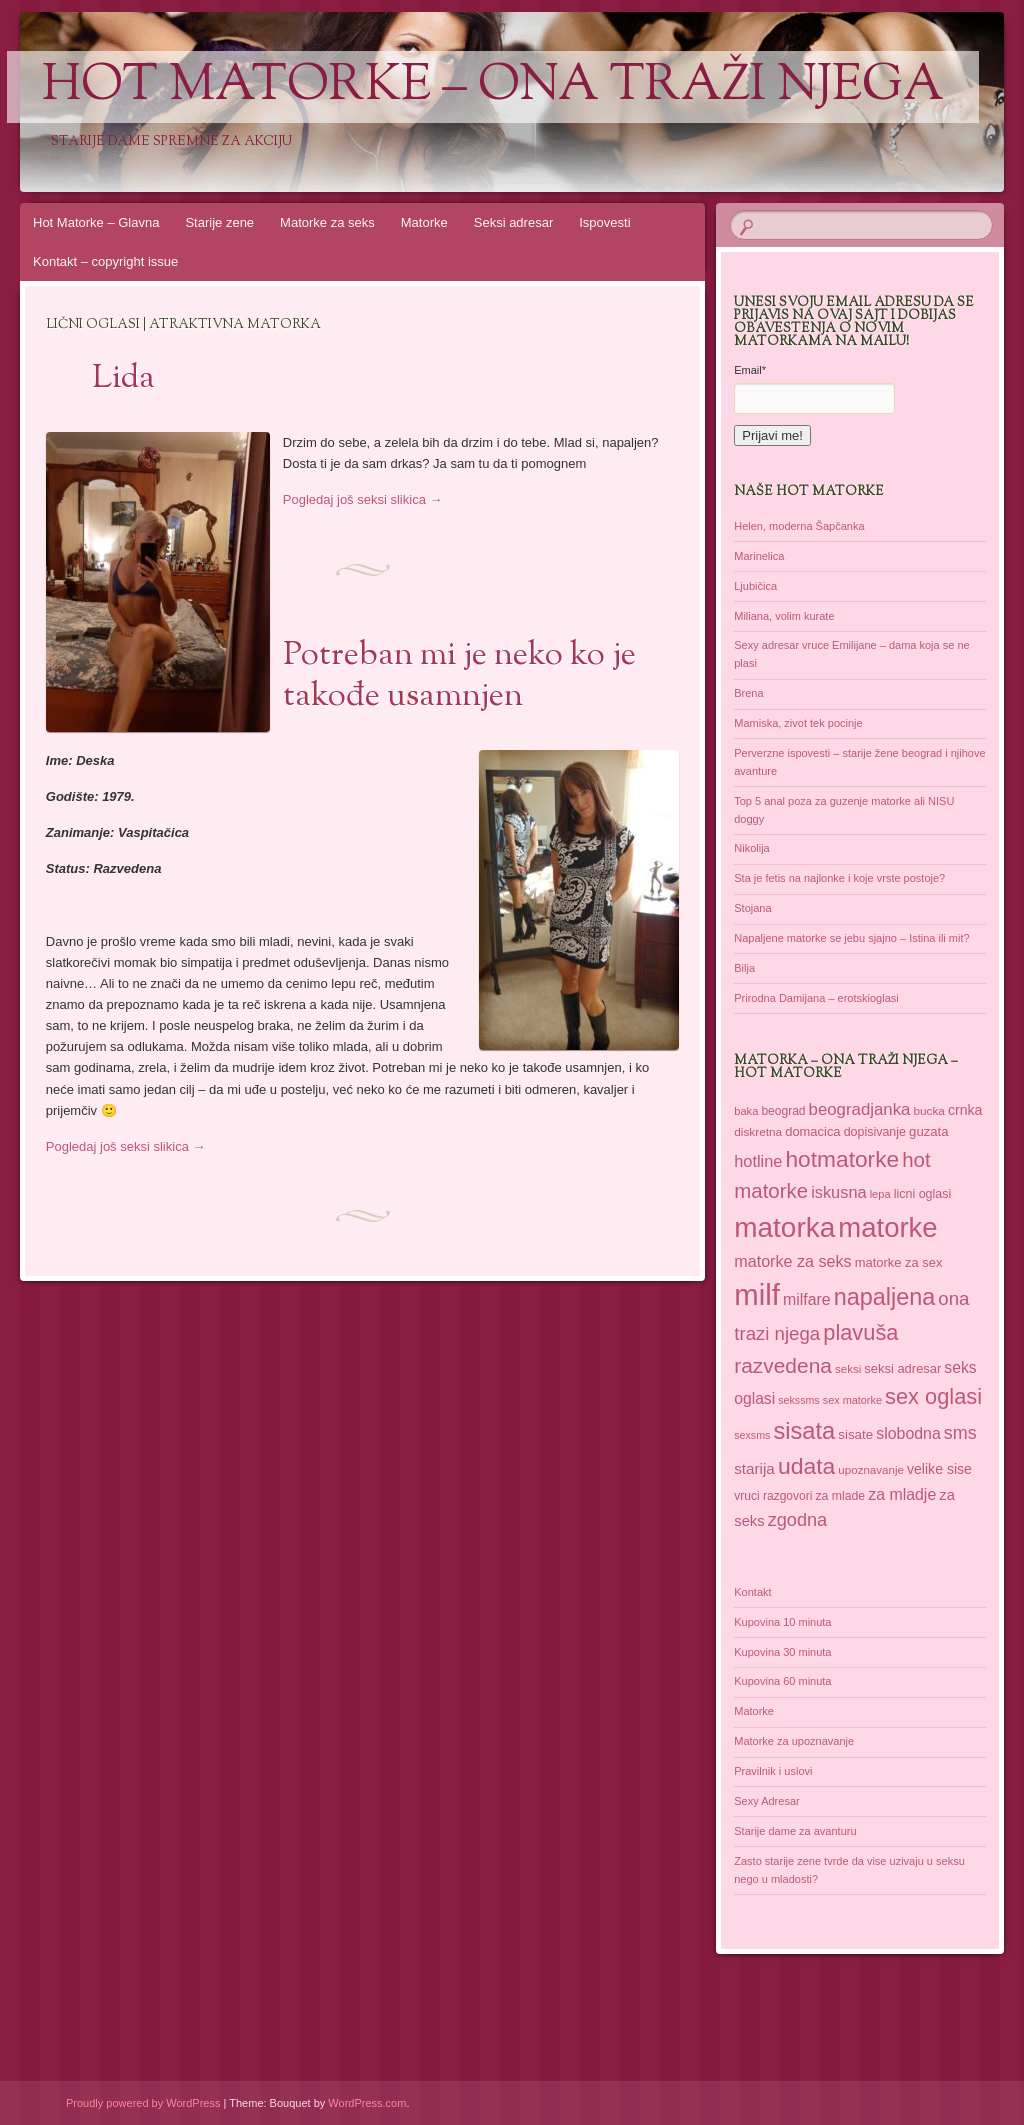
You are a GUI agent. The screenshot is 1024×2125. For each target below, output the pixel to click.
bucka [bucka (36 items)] (928, 1111)
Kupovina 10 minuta (782, 1622)
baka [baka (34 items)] (746, 1111)
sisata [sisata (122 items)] (804, 1431)
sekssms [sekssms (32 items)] (798, 1400)
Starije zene (219, 222)
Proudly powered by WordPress (143, 2103)
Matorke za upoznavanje (794, 1741)
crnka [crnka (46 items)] (965, 1110)
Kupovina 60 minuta (782, 1681)
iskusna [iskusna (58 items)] (838, 1192)
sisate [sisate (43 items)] (855, 1434)
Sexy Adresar (766, 1801)
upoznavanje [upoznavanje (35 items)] (871, 1470)
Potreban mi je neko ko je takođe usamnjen (459, 676)
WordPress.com (367, 2103)
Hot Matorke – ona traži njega (493, 87)
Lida (123, 379)
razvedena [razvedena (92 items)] (783, 1365)
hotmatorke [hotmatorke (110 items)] (842, 1159)
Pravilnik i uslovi (773, 1771)
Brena (748, 693)
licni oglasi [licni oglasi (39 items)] (923, 1194)
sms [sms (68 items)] (960, 1433)
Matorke (424, 222)
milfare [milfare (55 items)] (807, 1299)
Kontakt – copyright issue (105, 261)
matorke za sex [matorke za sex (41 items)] (899, 1262)
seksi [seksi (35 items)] (848, 1369)
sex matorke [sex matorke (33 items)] (852, 1400)
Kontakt (752, 1592)
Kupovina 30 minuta (782, 1652)
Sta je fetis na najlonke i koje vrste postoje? (839, 878)
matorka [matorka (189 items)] (784, 1227)
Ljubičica (755, 586)
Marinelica (759, 556)
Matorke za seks (327, 222)
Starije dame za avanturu (795, 1831)
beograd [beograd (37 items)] (783, 1111)
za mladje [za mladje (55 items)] (902, 1494)
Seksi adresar (513, 222)
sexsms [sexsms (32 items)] (752, 1435)
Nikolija (751, 848)
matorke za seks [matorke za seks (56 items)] (792, 1261)
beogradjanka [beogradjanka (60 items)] (860, 1109)
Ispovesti (604, 222)
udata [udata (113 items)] (806, 1466)
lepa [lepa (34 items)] (880, 1194)
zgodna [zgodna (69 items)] (798, 1520)
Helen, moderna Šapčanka (799, 526)
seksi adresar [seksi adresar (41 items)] (902, 1368)
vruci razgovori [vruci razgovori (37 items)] (773, 1496)
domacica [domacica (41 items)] (812, 1131)
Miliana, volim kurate (784, 616)
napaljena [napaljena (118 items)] (885, 1297)
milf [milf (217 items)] (757, 1294)
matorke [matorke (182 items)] (887, 1227)
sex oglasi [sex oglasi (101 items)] (933, 1396)
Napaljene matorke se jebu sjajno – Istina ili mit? (851, 938)
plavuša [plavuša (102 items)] (860, 1332)
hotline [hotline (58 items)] (758, 1161)
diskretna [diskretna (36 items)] (758, 1132)
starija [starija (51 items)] (754, 1468)
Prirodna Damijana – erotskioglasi (816, 998)
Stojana (752, 908)
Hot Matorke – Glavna (96, 222)
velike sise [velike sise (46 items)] (939, 1469)
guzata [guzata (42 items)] (929, 1131)
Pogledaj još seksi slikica (363, 499)
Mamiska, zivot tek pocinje (798, 723)
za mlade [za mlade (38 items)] (840, 1496)
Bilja (744, 968)
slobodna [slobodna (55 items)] (908, 1433)
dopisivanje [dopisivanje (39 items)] (875, 1132)
